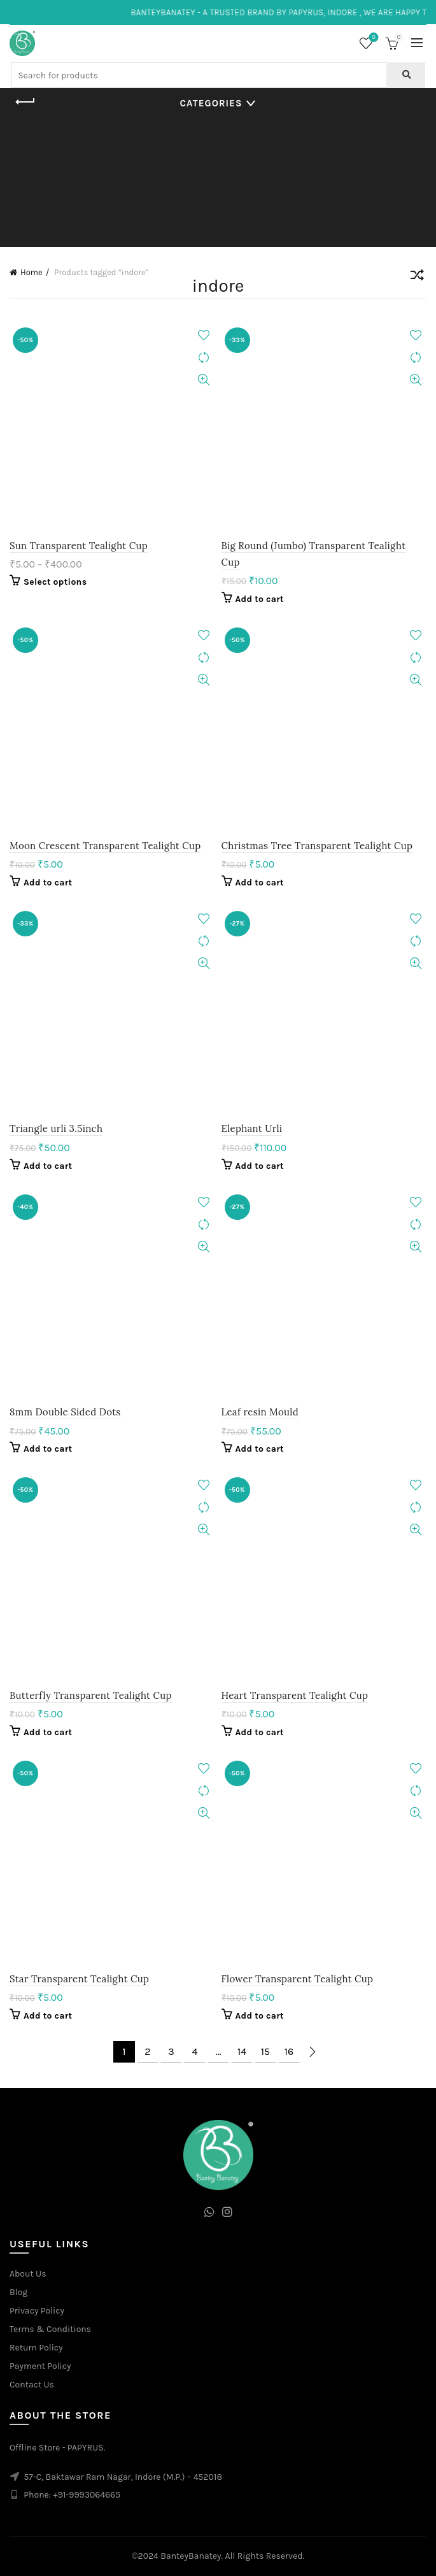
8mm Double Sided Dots (65, 1412)
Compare (204, 358)
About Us (28, 2273)
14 (241, 2051)
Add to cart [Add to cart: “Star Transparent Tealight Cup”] (48, 2015)
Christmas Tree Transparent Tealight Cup (317, 846)
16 (289, 2051)
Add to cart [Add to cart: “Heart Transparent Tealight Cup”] (260, 1732)
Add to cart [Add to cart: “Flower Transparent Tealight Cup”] (260, 2015)
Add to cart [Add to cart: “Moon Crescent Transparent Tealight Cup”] (48, 882)
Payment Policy (40, 2366)
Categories (211, 103)
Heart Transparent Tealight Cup (295, 1695)
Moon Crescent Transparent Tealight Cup (105, 846)
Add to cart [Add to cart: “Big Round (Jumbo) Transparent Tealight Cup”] (260, 599)
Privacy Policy (37, 2310)
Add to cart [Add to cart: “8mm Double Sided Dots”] (48, 1448)
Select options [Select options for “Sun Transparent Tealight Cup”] (55, 581)
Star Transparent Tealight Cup (79, 1979)
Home (31, 272)
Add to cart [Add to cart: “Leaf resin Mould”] (260, 1448)
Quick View (204, 380)
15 (265, 2051)
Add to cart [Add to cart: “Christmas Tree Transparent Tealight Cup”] (260, 882)
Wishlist (372, 38)
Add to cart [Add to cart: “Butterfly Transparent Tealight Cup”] (48, 1732)
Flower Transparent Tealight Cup (298, 1979)
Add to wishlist (204, 335)
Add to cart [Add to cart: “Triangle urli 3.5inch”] (48, 1166)
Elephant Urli (252, 1128)
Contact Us (32, 2384)
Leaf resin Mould (260, 1412)
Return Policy (36, 2347)
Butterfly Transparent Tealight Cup (91, 1695)
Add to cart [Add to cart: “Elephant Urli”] (260, 1166)
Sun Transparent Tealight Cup (79, 546)
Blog (18, 2292)
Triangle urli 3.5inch (56, 1128)
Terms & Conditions (50, 2329)
